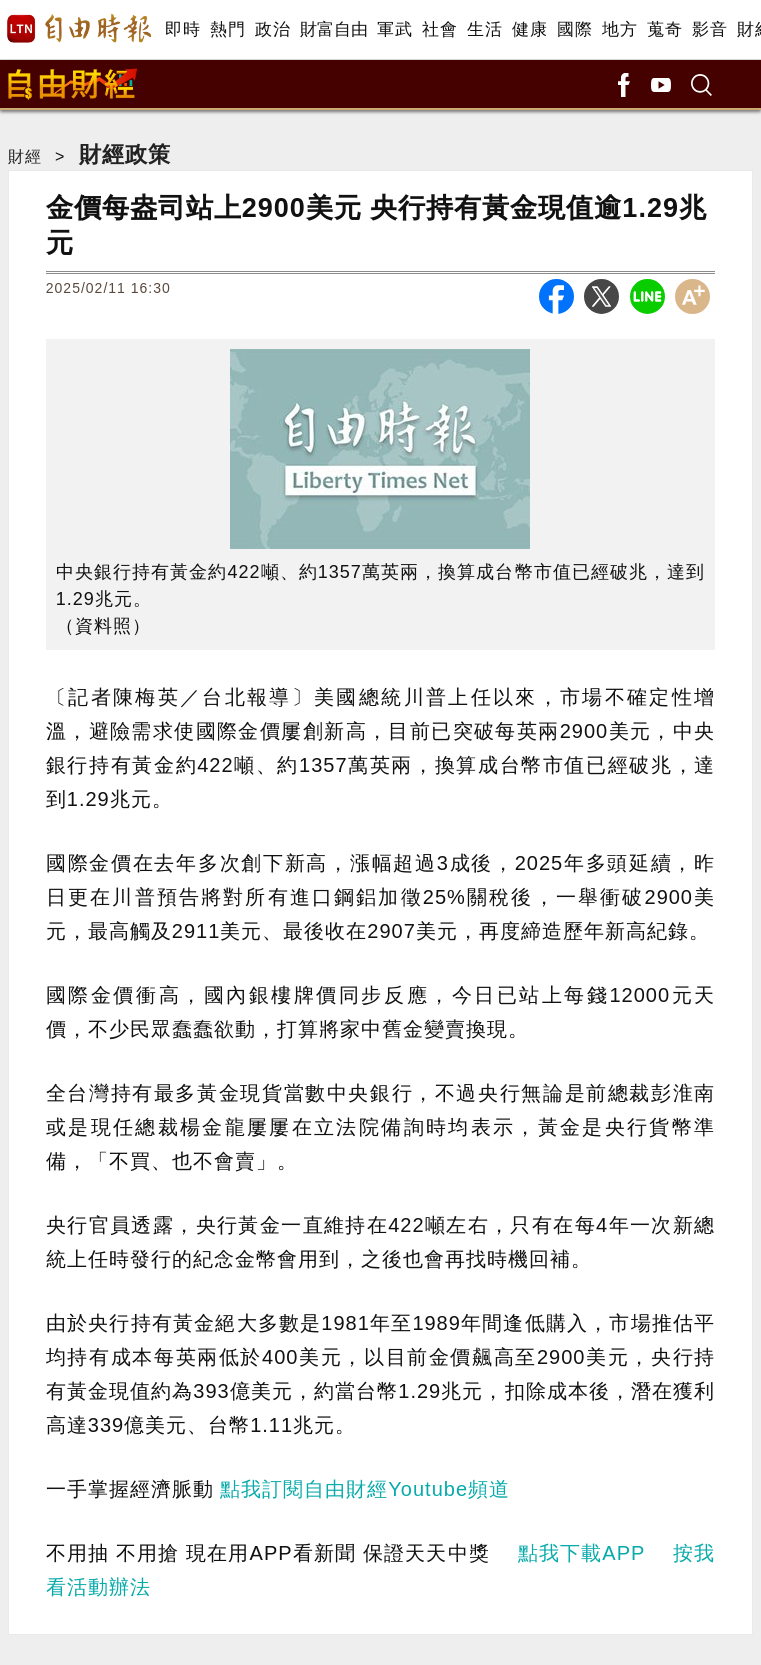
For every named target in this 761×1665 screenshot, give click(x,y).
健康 (529, 29)
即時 (182, 29)
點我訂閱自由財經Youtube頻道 (365, 1489)
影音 (709, 29)
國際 (574, 29)
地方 (619, 29)
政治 (272, 29)
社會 (439, 29)
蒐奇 (664, 29)
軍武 (394, 29)
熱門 (227, 29)
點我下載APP (581, 1553)
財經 (25, 156)
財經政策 (125, 154)
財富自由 (333, 29)
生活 (484, 29)
